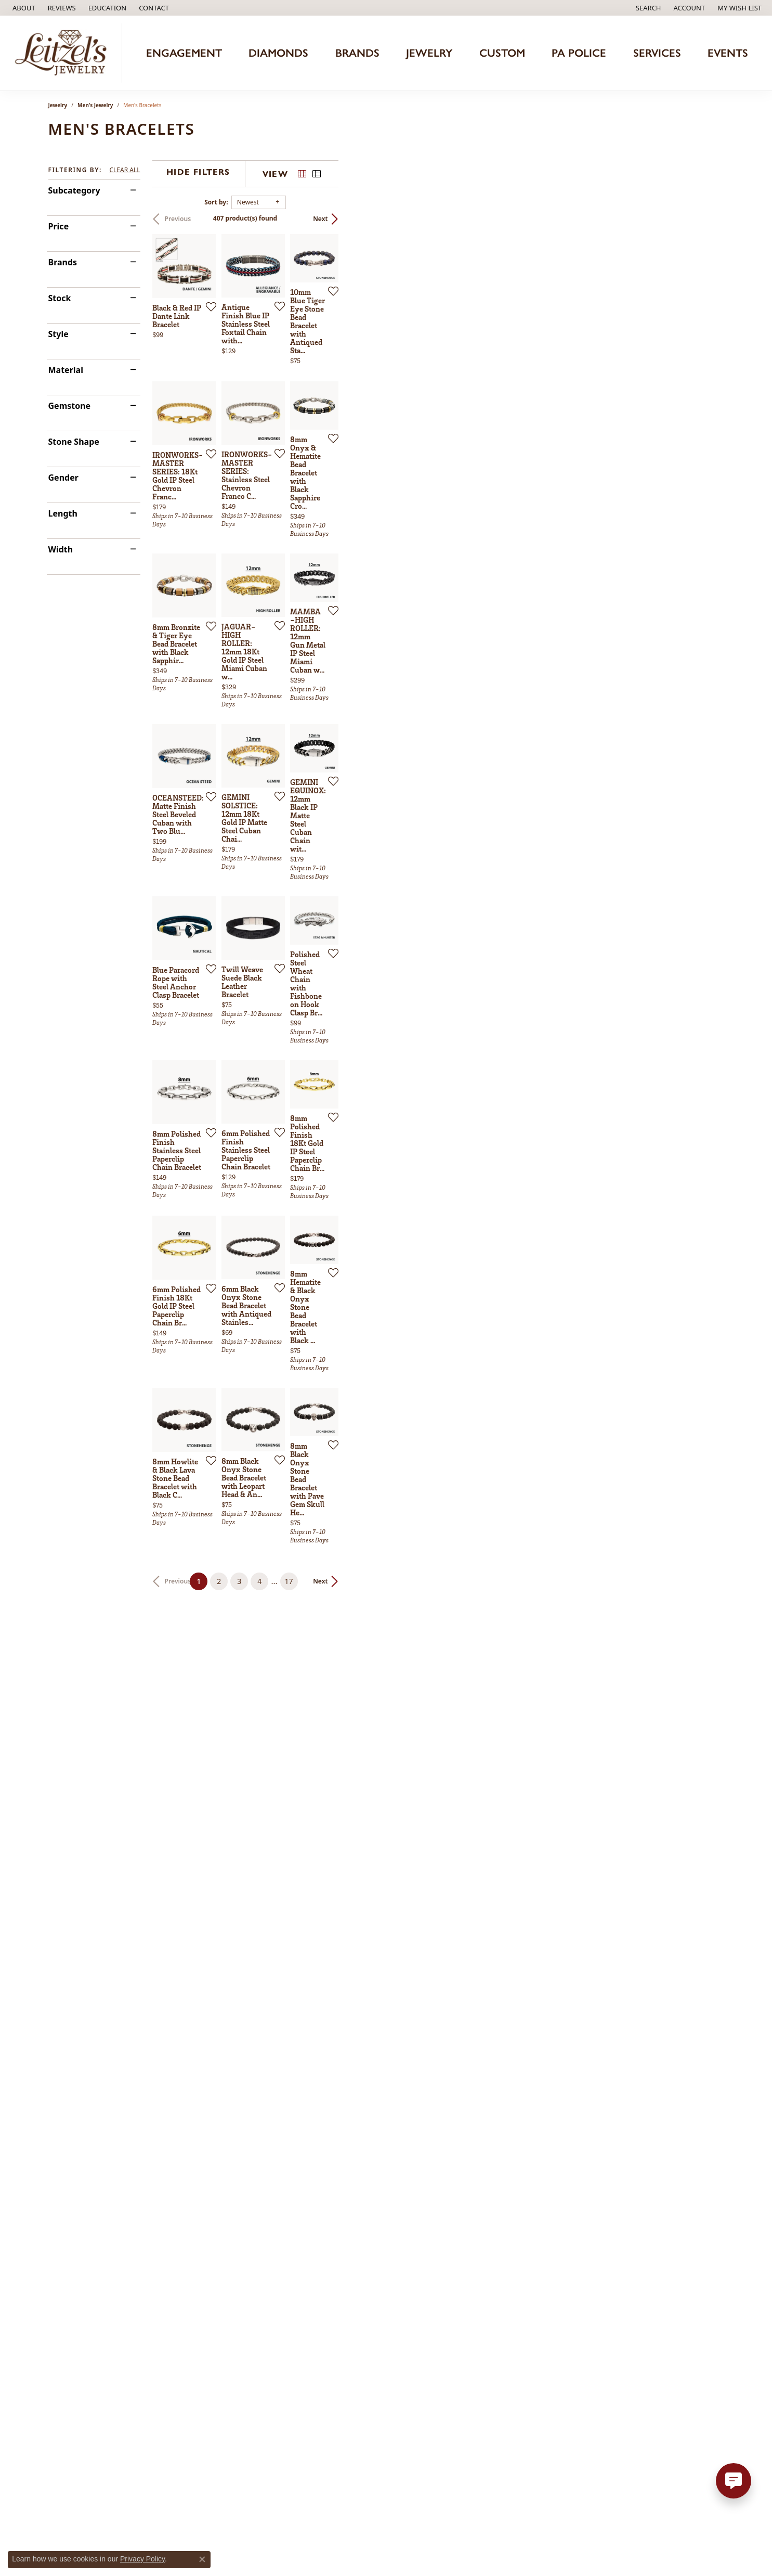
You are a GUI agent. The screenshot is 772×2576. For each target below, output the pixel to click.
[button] (106, 8)
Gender (63, 477)
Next (706, 218)
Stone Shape (73, 441)
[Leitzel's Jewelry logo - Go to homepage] (63, 53)
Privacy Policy (142, 2559)
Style (58, 334)
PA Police (579, 52)
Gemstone (69, 406)
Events (728, 52)
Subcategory (74, 190)
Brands (62, 262)
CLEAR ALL (124, 170)
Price (58, 226)
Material (65, 370)
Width (60, 549)
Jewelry (58, 105)
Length (62, 513)
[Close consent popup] (202, 2559)
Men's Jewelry (95, 105)
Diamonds (278, 52)
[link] (22, 8)
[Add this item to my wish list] (331, 429)
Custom (502, 52)
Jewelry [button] (429, 52)
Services (657, 52)
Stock (59, 298)
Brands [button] (357, 52)
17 (482, 2203)
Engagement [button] (184, 52)
